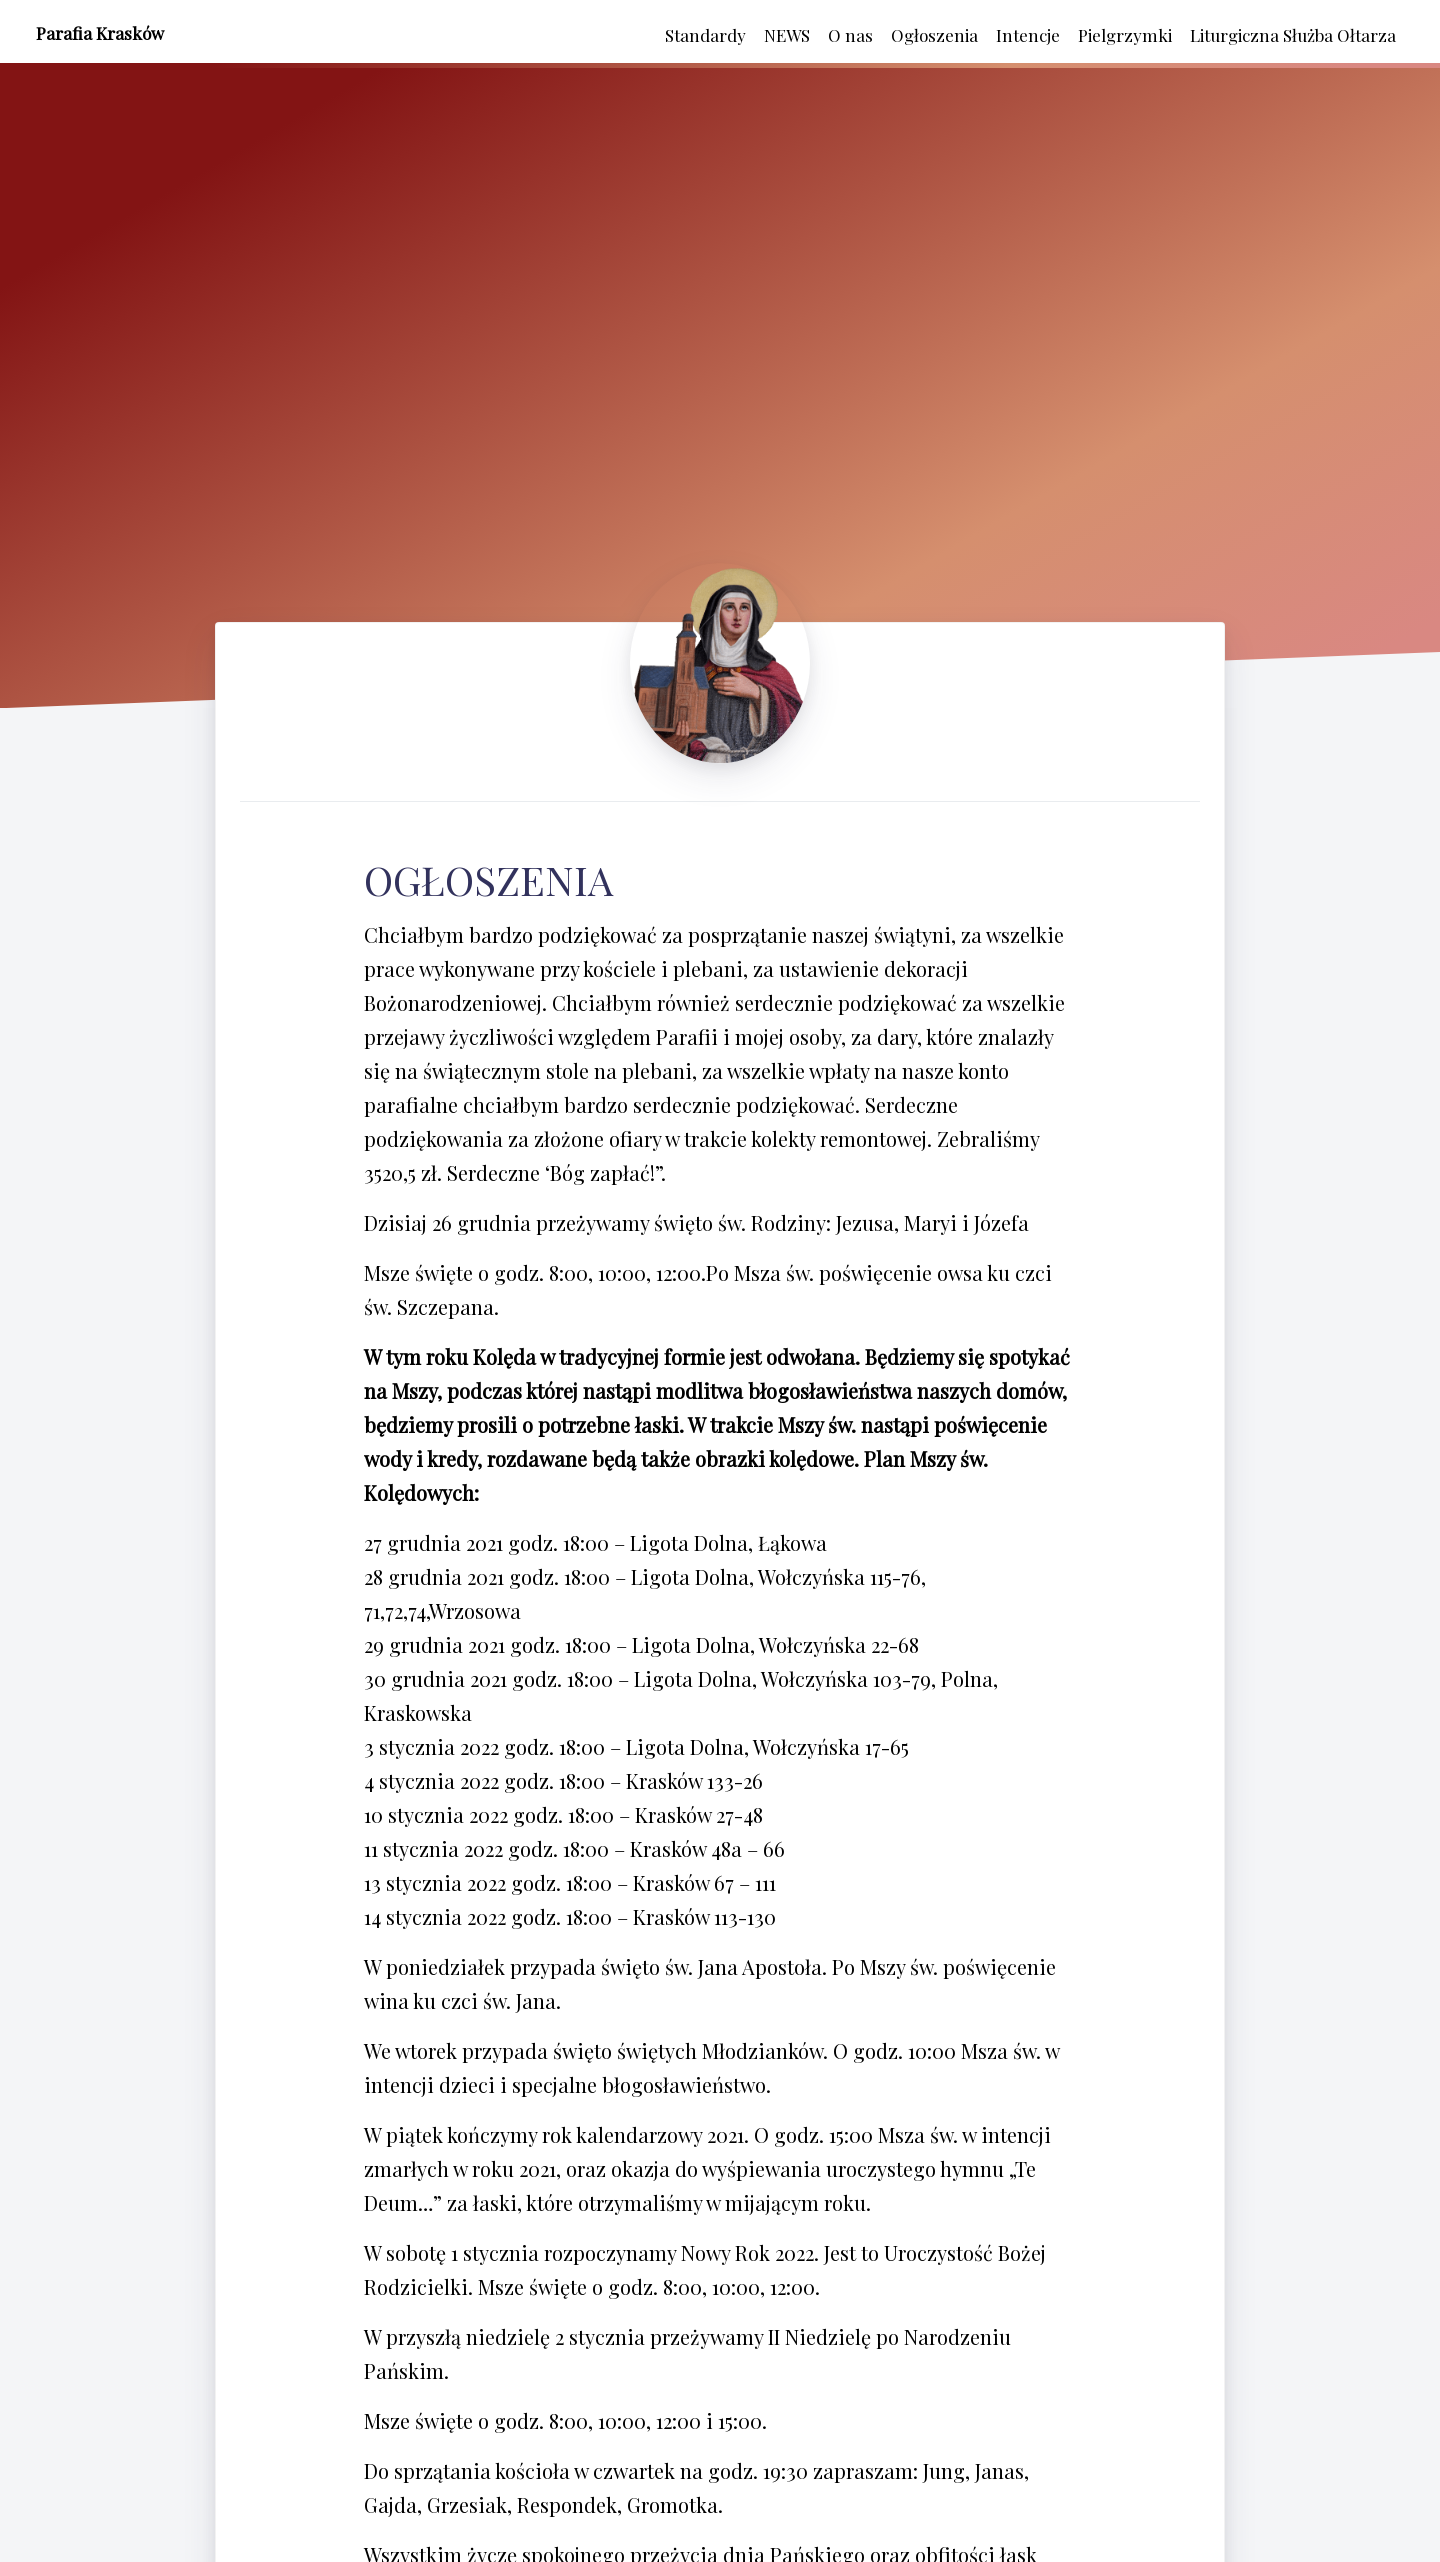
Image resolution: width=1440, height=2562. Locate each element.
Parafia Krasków (100, 33)
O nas (850, 35)
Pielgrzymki (1125, 35)
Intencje (1028, 35)
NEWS (787, 35)
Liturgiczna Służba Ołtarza (1293, 35)
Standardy (705, 35)
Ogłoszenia (934, 35)
